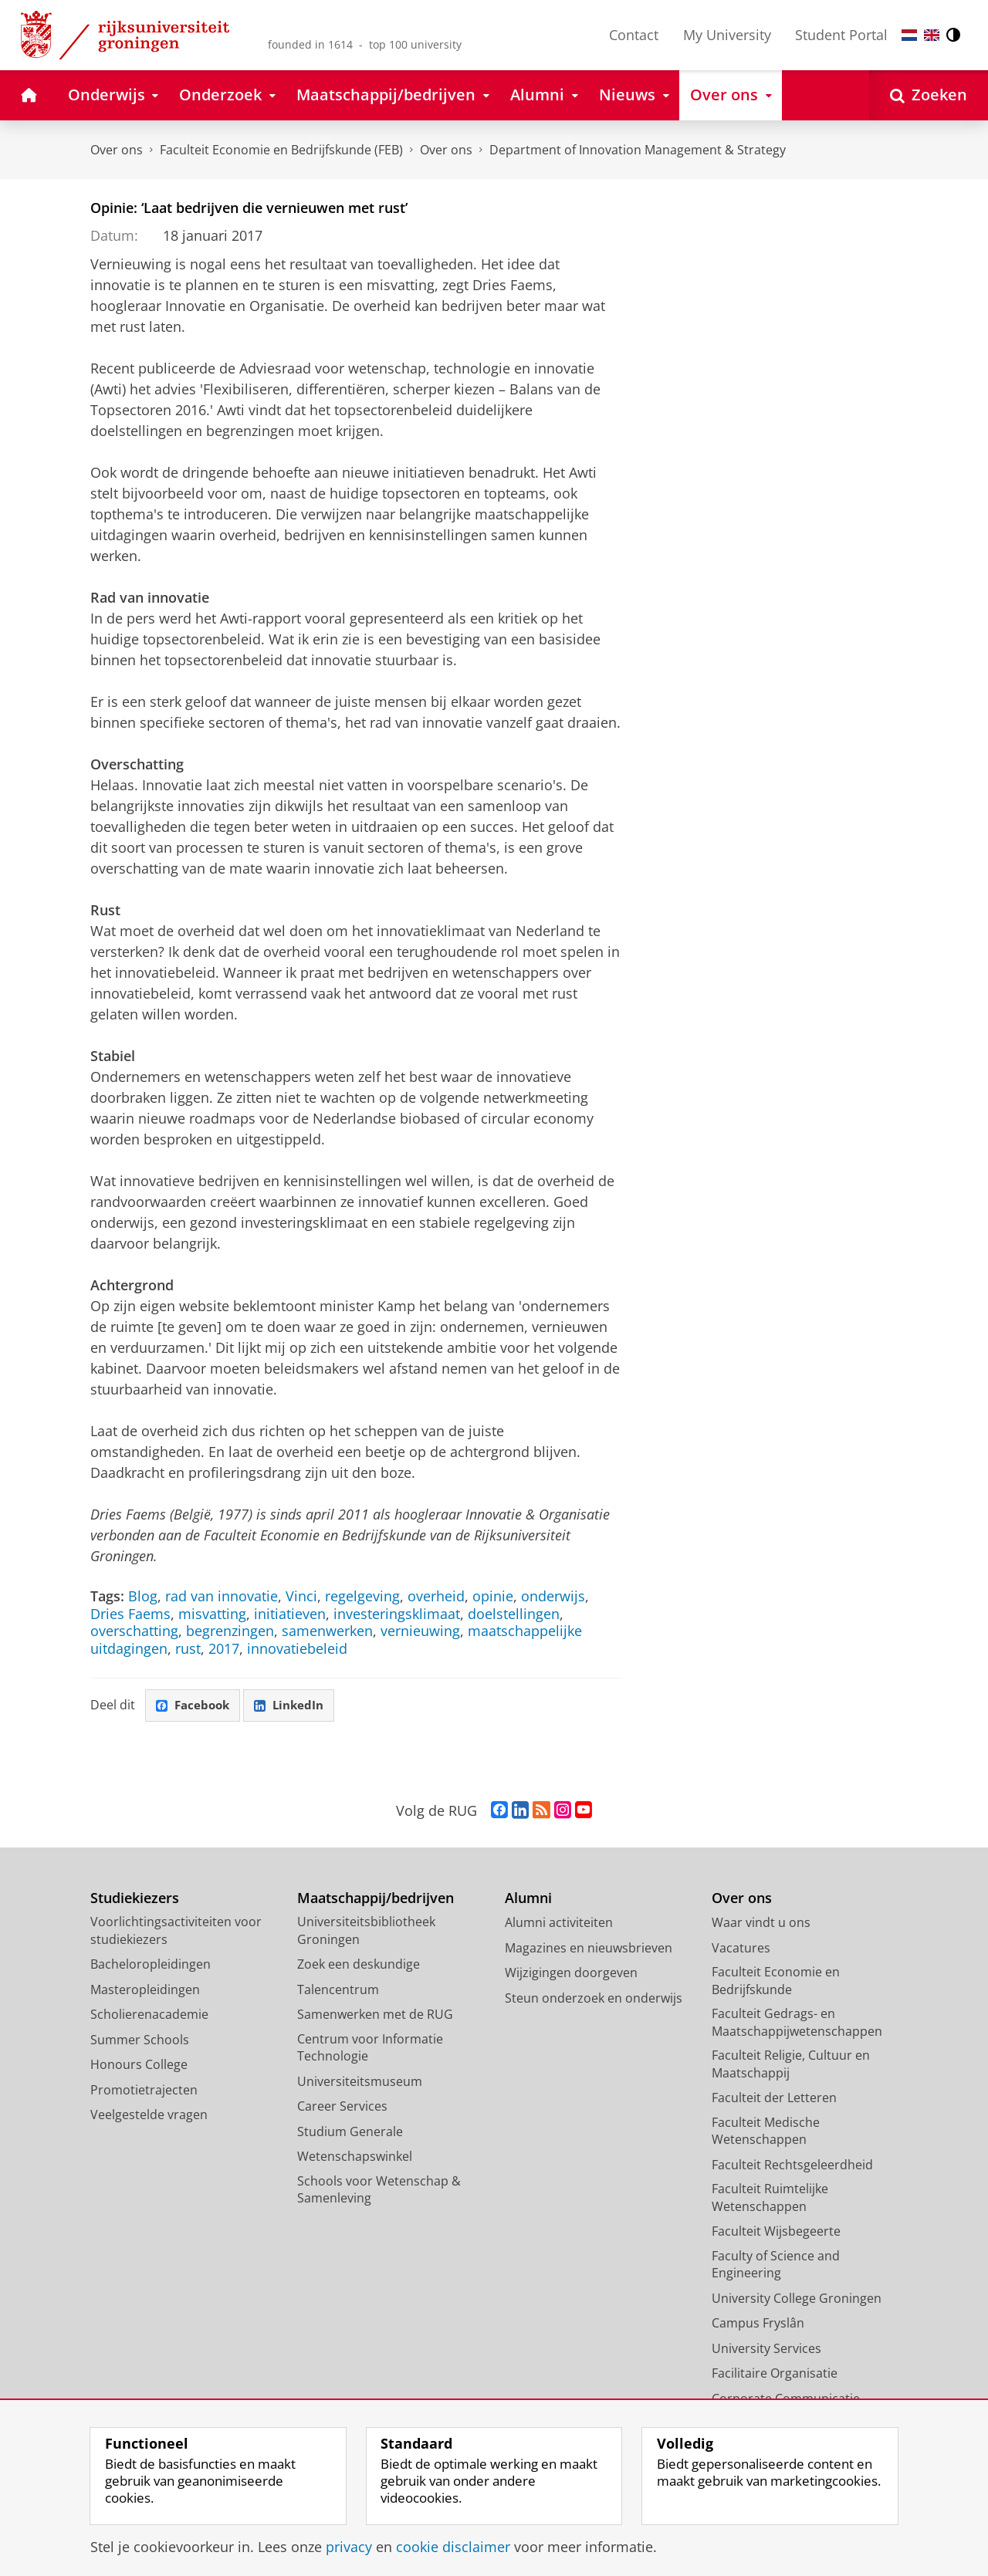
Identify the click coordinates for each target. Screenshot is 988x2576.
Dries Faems (130, 1613)
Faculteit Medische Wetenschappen (766, 2132)
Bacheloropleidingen (150, 1965)
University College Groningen (796, 2299)
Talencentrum (338, 1991)
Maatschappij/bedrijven (375, 1899)
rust (188, 1648)
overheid (436, 1596)
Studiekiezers (134, 1899)
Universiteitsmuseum (359, 2082)
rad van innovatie (221, 1596)
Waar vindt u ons (761, 1923)
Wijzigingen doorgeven (571, 1974)
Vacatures (741, 1949)
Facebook (195, 1706)
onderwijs (553, 1596)
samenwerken (327, 1630)
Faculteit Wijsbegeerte (776, 2232)
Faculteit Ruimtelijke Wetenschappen (770, 2199)
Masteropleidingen (145, 1991)
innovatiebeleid (297, 1648)
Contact (633, 34)
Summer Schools (139, 2041)
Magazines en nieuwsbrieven (588, 1949)
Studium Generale (350, 2133)
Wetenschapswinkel (354, 2157)
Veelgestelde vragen (149, 2116)
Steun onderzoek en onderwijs (593, 1999)
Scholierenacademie (149, 2015)
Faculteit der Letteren (774, 2099)
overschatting (134, 1630)
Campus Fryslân (758, 2324)
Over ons (116, 149)
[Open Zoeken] (928, 95)
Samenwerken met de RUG (375, 2015)
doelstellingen (514, 1613)
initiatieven (290, 1613)
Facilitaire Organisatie (774, 2374)
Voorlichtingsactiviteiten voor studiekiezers (176, 1932)
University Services (766, 2349)
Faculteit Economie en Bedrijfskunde (776, 1982)
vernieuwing (420, 1630)
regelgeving (362, 1596)
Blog (142, 1596)
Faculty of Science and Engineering (776, 2266)
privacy (349, 2546)
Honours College (139, 2065)
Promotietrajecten (144, 2091)
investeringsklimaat (396, 1613)
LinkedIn (295, 1706)
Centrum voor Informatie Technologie (370, 2049)
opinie (492, 1596)
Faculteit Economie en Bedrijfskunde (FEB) (281, 149)
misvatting (212, 1613)
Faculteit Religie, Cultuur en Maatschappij (791, 2065)
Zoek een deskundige (358, 1965)
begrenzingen (230, 1630)
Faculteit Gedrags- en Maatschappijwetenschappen (797, 2023)
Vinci (301, 1596)
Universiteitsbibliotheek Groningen (366, 1932)
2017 (223, 1648)
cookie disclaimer (453, 2546)
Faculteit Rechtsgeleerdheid (792, 2166)
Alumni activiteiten (559, 1923)
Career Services (342, 2107)
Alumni (528, 1899)
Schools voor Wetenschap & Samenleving (379, 2191)
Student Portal (841, 34)
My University (727, 34)
